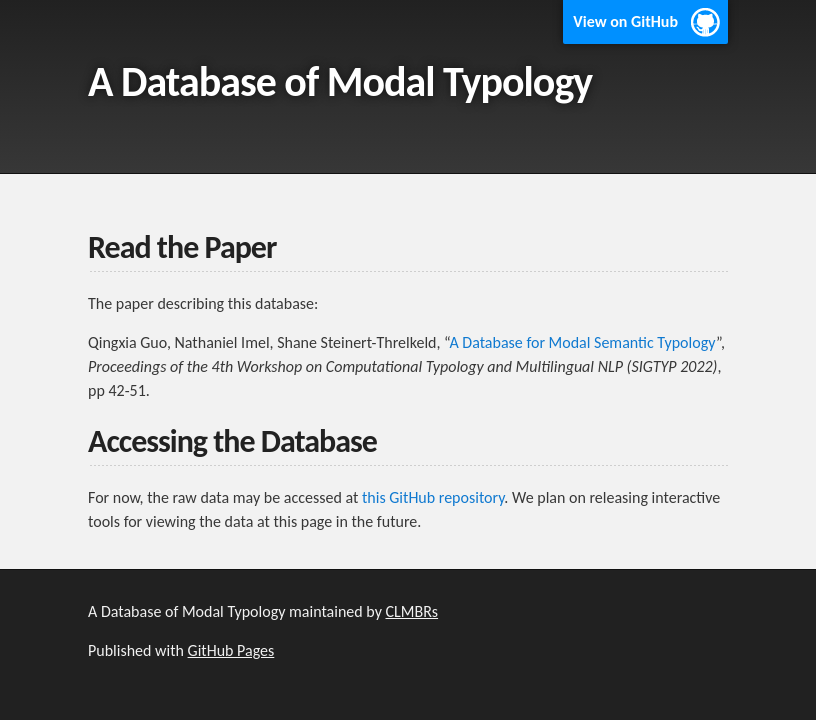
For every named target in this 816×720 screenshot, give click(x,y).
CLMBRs (412, 611)
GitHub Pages (231, 650)
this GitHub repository (433, 497)
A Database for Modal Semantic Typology (582, 342)
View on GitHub (625, 21)
